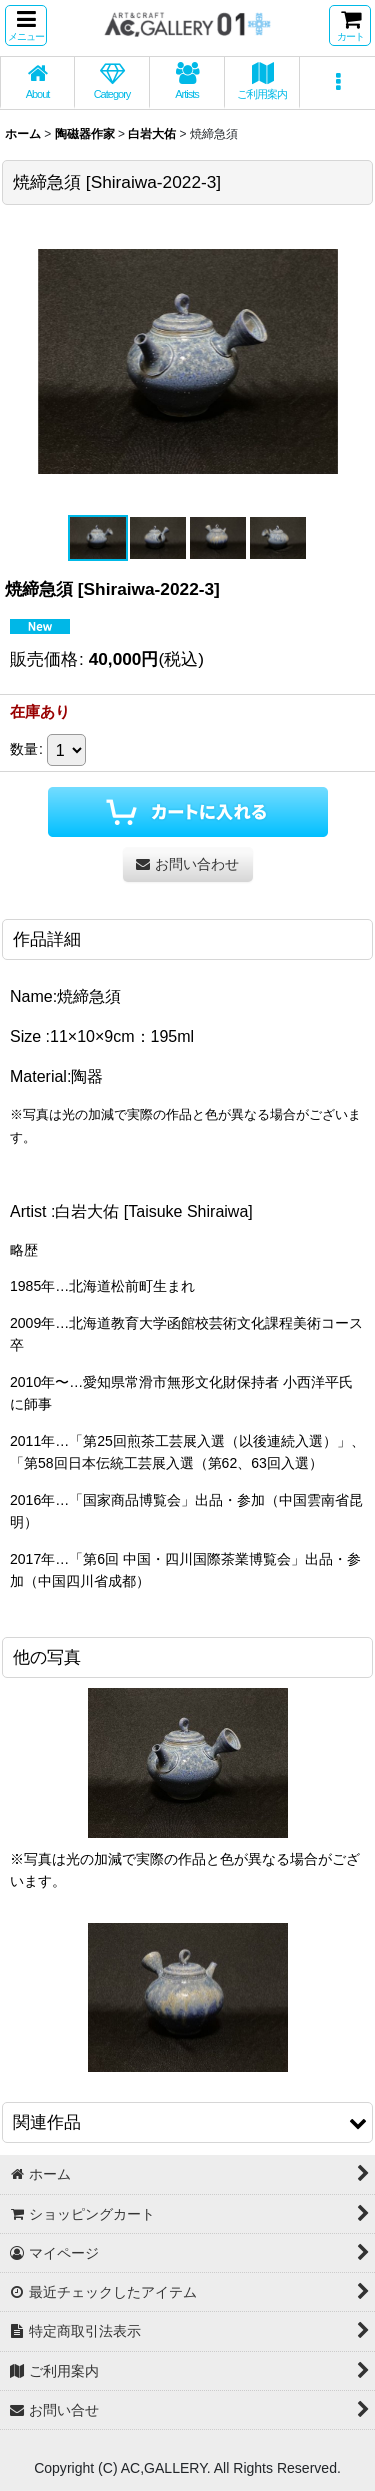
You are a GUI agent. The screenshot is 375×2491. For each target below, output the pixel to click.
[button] (26, 25)
